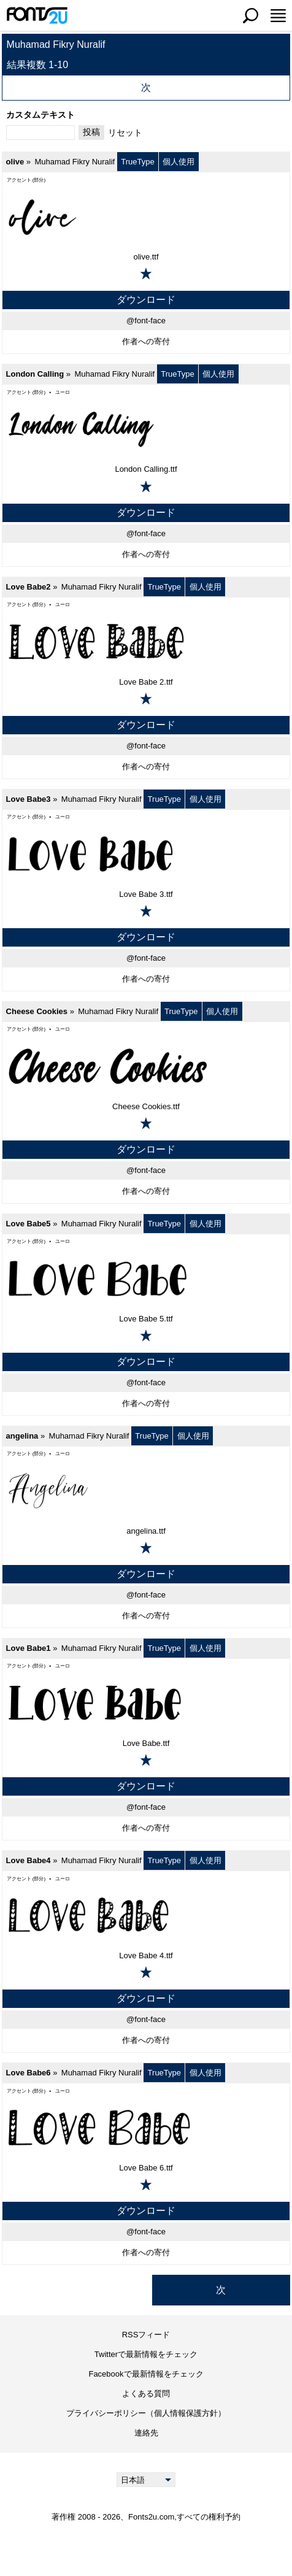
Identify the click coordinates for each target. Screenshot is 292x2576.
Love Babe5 (28, 1223)
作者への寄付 (146, 341)
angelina (22, 1435)
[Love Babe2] (146, 642)
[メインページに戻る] (36, 15)
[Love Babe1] (146, 1703)
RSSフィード (146, 2334)
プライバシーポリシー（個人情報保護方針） (146, 2413)
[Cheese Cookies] (146, 1066)
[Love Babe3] (146, 854)
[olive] (146, 216)
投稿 (91, 132)
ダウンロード (146, 299)
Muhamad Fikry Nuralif (74, 161)
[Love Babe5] (146, 1278)
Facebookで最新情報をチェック (145, 2373)
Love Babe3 (28, 799)
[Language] (146, 2479)
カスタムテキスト (40, 115)
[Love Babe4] (146, 1915)
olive (15, 161)
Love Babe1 (28, 1648)
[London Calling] (146, 429)
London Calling (35, 374)
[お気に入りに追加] (146, 273)
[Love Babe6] (146, 2127)
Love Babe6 (28, 2072)
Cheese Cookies (36, 1011)
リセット (125, 132)
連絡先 (146, 2432)
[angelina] (146, 1491)
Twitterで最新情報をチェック (146, 2354)
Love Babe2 (28, 586)
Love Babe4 (28, 1860)
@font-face (146, 320)
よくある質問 (146, 2393)
